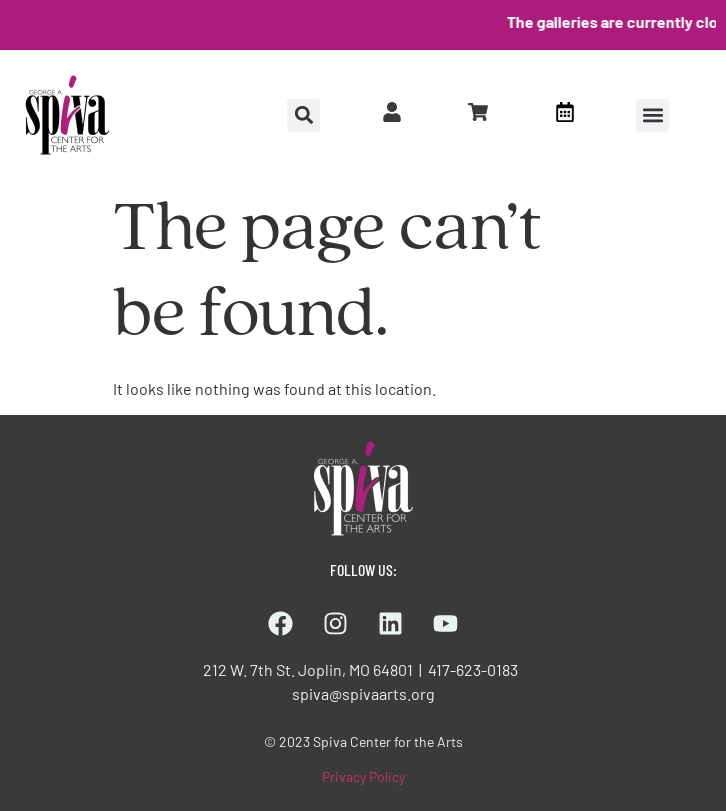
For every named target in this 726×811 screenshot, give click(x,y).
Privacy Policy (363, 776)
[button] (652, 115)
